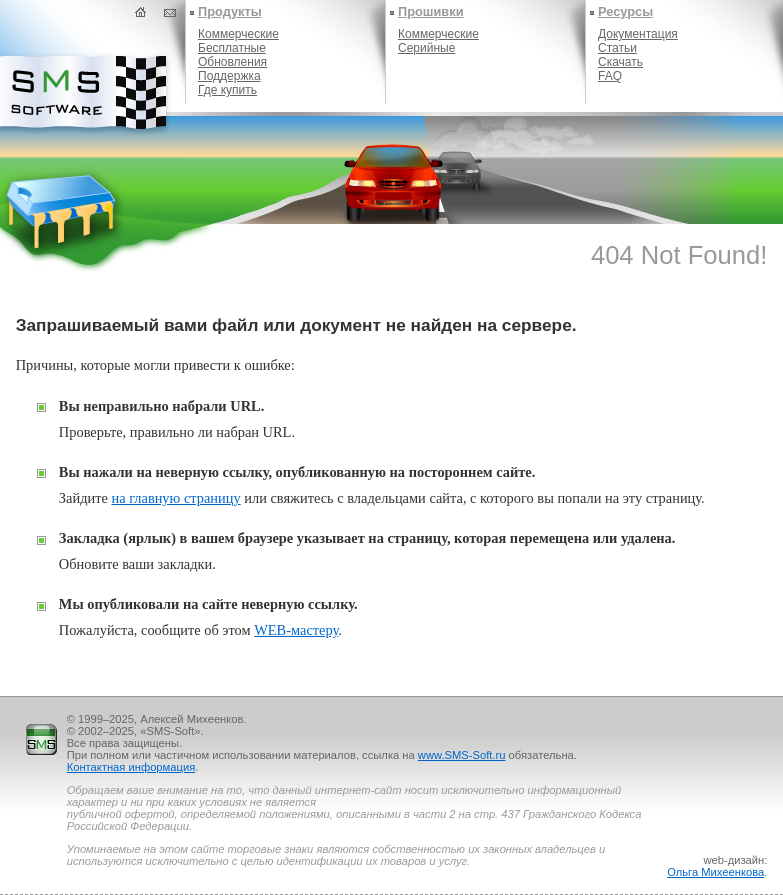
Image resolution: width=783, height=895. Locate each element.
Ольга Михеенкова (715, 872)
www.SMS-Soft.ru (462, 755)
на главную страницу (175, 498)
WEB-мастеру (296, 630)
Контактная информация (131, 767)
